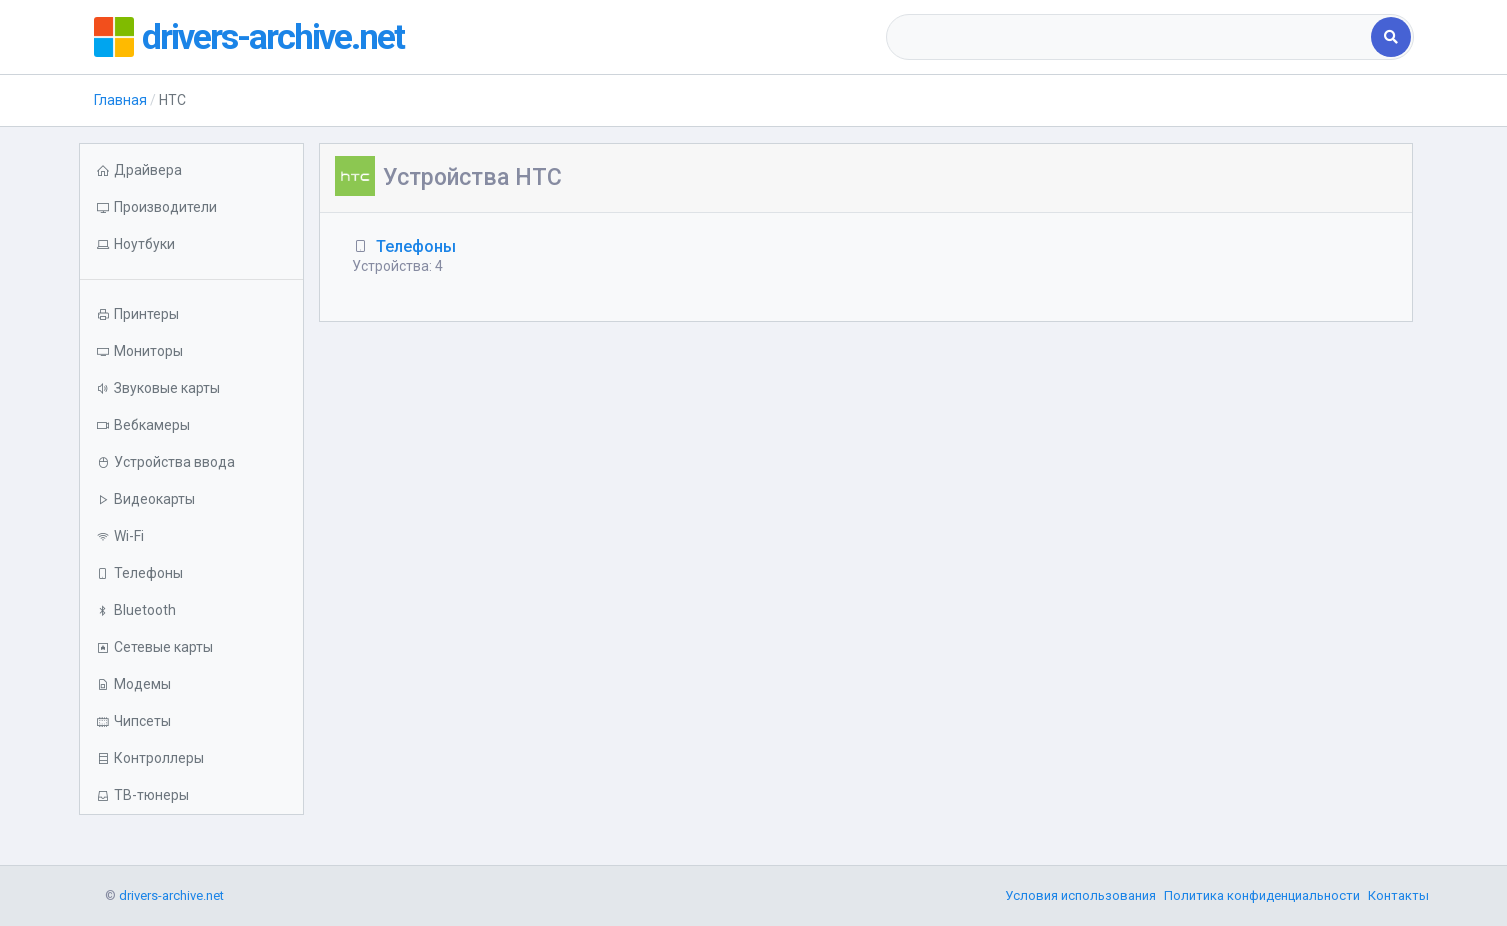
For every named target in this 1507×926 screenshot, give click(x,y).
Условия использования (1080, 895)
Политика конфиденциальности (1262, 895)
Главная (120, 100)
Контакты (1398, 895)
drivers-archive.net (275, 37)
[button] (191, 244)
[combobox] (1130, 37)
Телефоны (416, 246)
